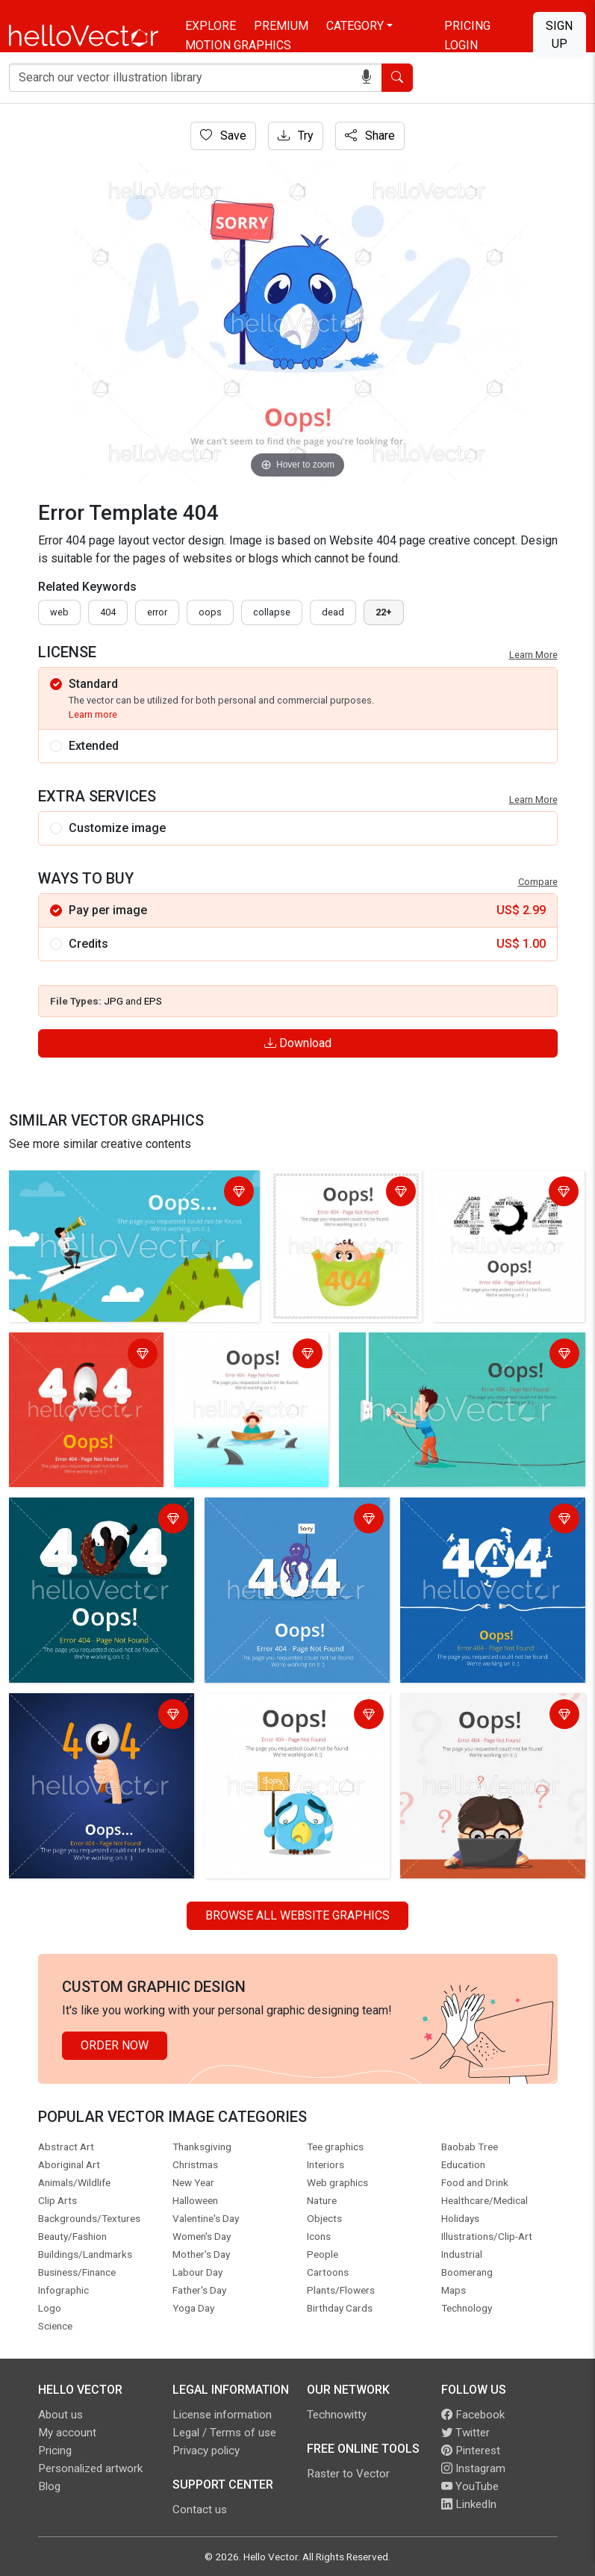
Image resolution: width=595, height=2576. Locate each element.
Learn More (533, 654)
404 (108, 612)
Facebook (473, 2414)
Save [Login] (223, 135)
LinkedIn (468, 2504)
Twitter (465, 2432)
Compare (538, 881)
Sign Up (559, 35)
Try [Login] (296, 135)
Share (370, 135)
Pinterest (470, 2450)
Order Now (115, 2045)
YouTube (470, 2486)
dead (333, 612)
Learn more (93, 714)
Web (59, 612)
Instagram (473, 2468)
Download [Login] (297, 1043)
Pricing (467, 26)
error (157, 612)
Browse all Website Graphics (297, 1915)
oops (210, 612)
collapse (271, 612)
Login (461, 45)
